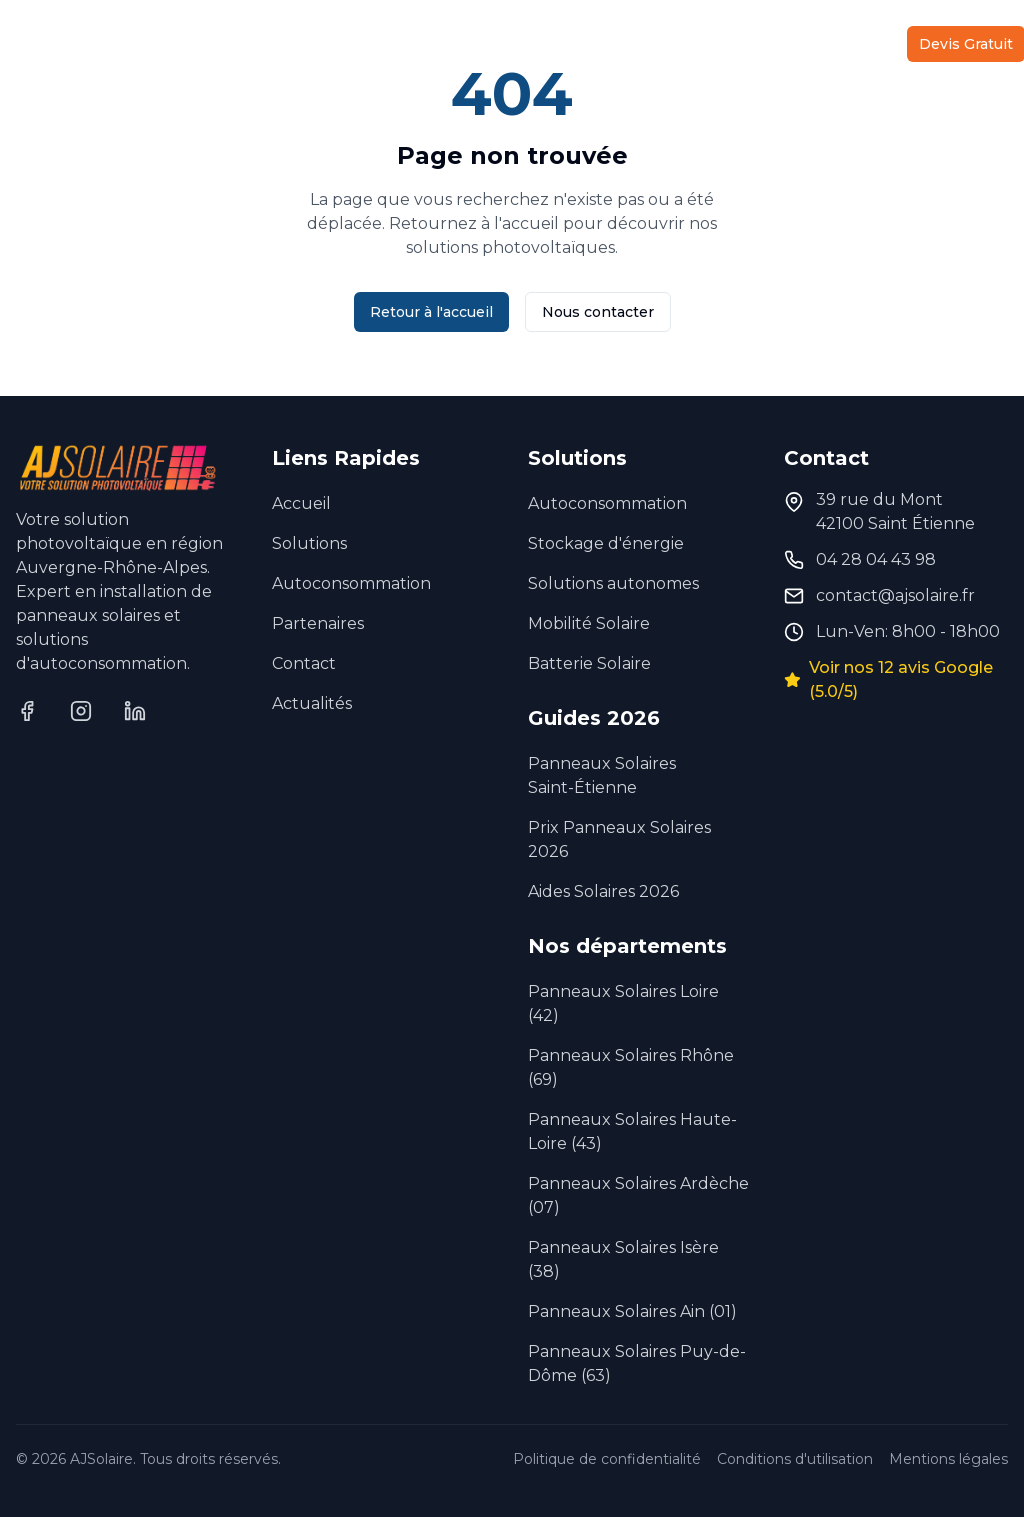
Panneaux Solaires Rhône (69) (631, 1067)
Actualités (312, 703)
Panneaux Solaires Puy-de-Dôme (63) (637, 1363)
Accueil (48, 43)
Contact (849, 43)
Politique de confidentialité (607, 1459)
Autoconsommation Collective (388, 43)
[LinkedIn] (135, 711)
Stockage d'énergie (606, 543)
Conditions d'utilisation (795, 1459)
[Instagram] (81, 711)
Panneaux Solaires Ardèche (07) (638, 1195)
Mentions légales (948, 1459)
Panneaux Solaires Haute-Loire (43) (632, 1131)
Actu (771, 43)
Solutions (168, 43)
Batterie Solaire (589, 663)
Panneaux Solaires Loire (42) (623, 1003)
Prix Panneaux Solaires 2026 (619, 839)
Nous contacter (598, 312)
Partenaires (677, 43)
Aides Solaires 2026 (603, 891)
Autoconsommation (351, 583)
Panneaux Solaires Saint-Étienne (602, 775)
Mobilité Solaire (589, 623)
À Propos (574, 43)
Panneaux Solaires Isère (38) (623, 1259)
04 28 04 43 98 (876, 559)
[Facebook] (27, 711)
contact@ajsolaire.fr (895, 595)
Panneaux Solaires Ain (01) (632, 1311)
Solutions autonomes (613, 583)
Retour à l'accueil (431, 312)
